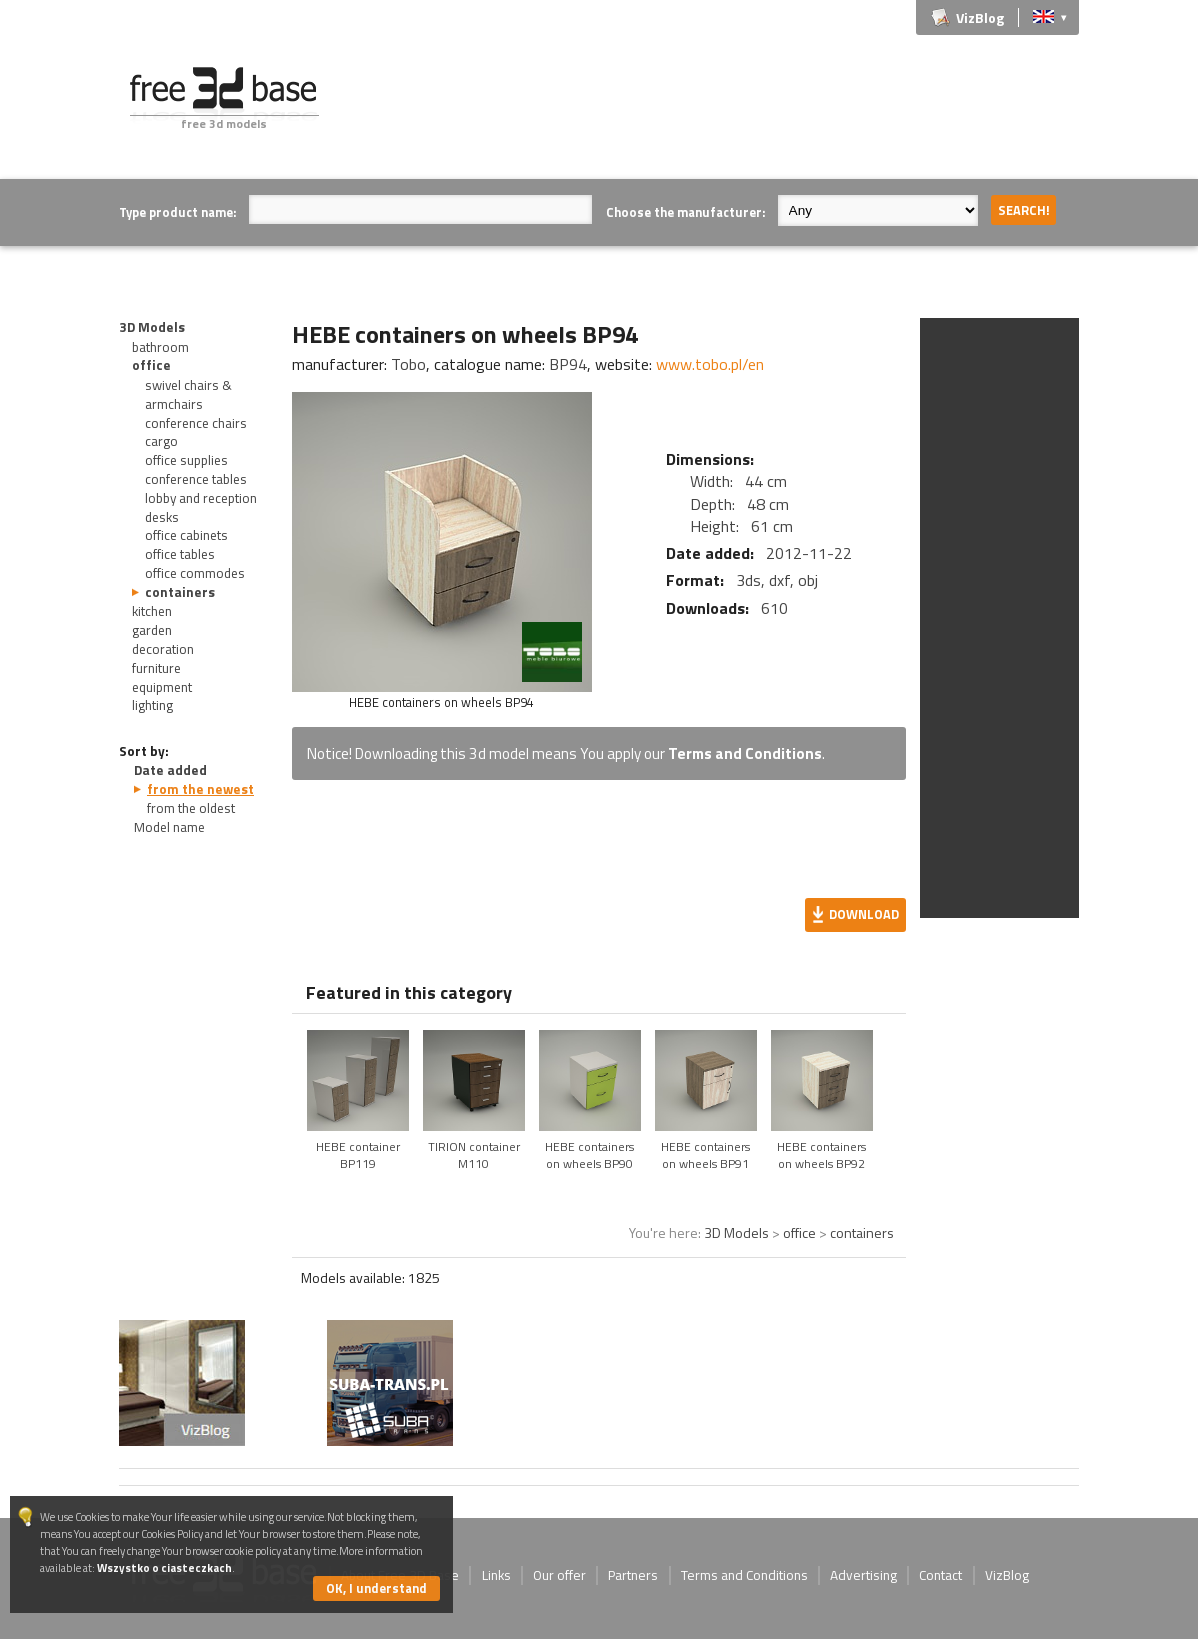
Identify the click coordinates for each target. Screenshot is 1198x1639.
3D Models (152, 327)
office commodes (195, 573)
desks (162, 517)
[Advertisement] (715, 112)
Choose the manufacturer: (685, 212)
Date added (170, 770)
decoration (163, 649)
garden (152, 630)
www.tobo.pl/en (710, 364)
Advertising (863, 1575)
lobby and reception (201, 498)
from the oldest (191, 808)
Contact (940, 1575)
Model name (169, 827)
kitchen (152, 611)
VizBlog (980, 17)
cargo (161, 441)
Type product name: (177, 212)
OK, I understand (376, 1588)
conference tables (196, 479)
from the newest (200, 789)
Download (864, 914)
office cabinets (186, 535)
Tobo (408, 364)
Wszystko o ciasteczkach (164, 1567)
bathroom (160, 347)
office (151, 365)
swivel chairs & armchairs (188, 394)
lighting (152, 705)
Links (496, 1575)
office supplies (186, 460)
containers (180, 592)
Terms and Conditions (745, 753)
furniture (156, 668)
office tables (180, 554)
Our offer (559, 1575)
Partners (633, 1575)
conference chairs (196, 423)
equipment (162, 687)
